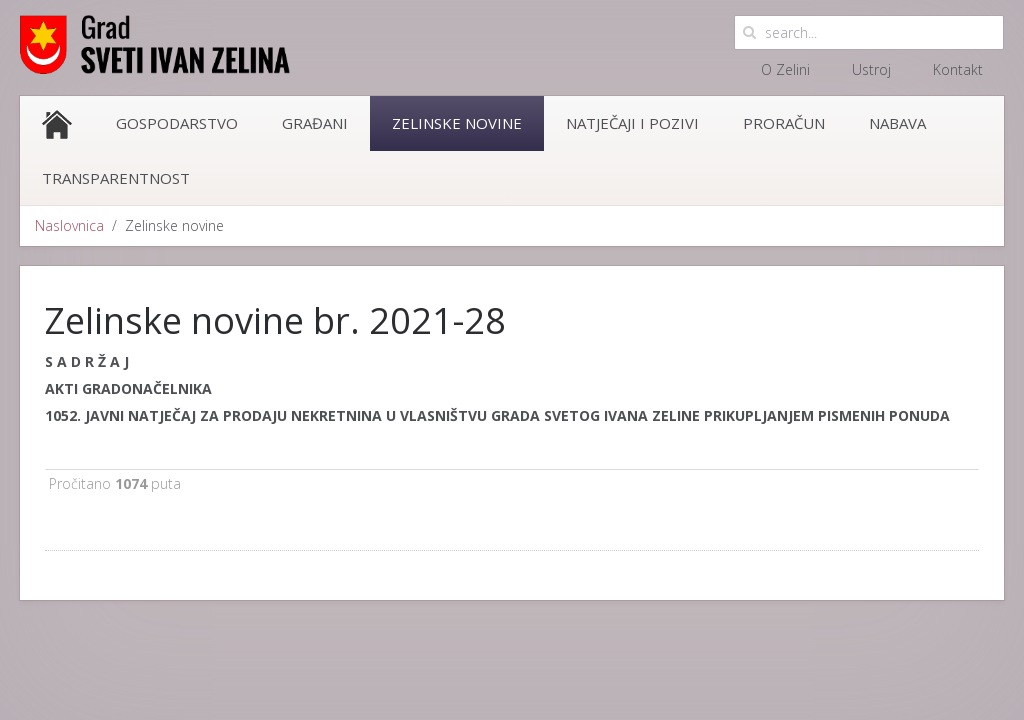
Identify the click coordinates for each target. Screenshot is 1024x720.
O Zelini (785, 69)
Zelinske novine (457, 123)
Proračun (784, 123)
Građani (315, 123)
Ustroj (871, 69)
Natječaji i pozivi (632, 123)
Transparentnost (116, 178)
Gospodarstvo (177, 123)
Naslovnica (69, 225)
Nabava (897, 123)
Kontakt (958, 69)
